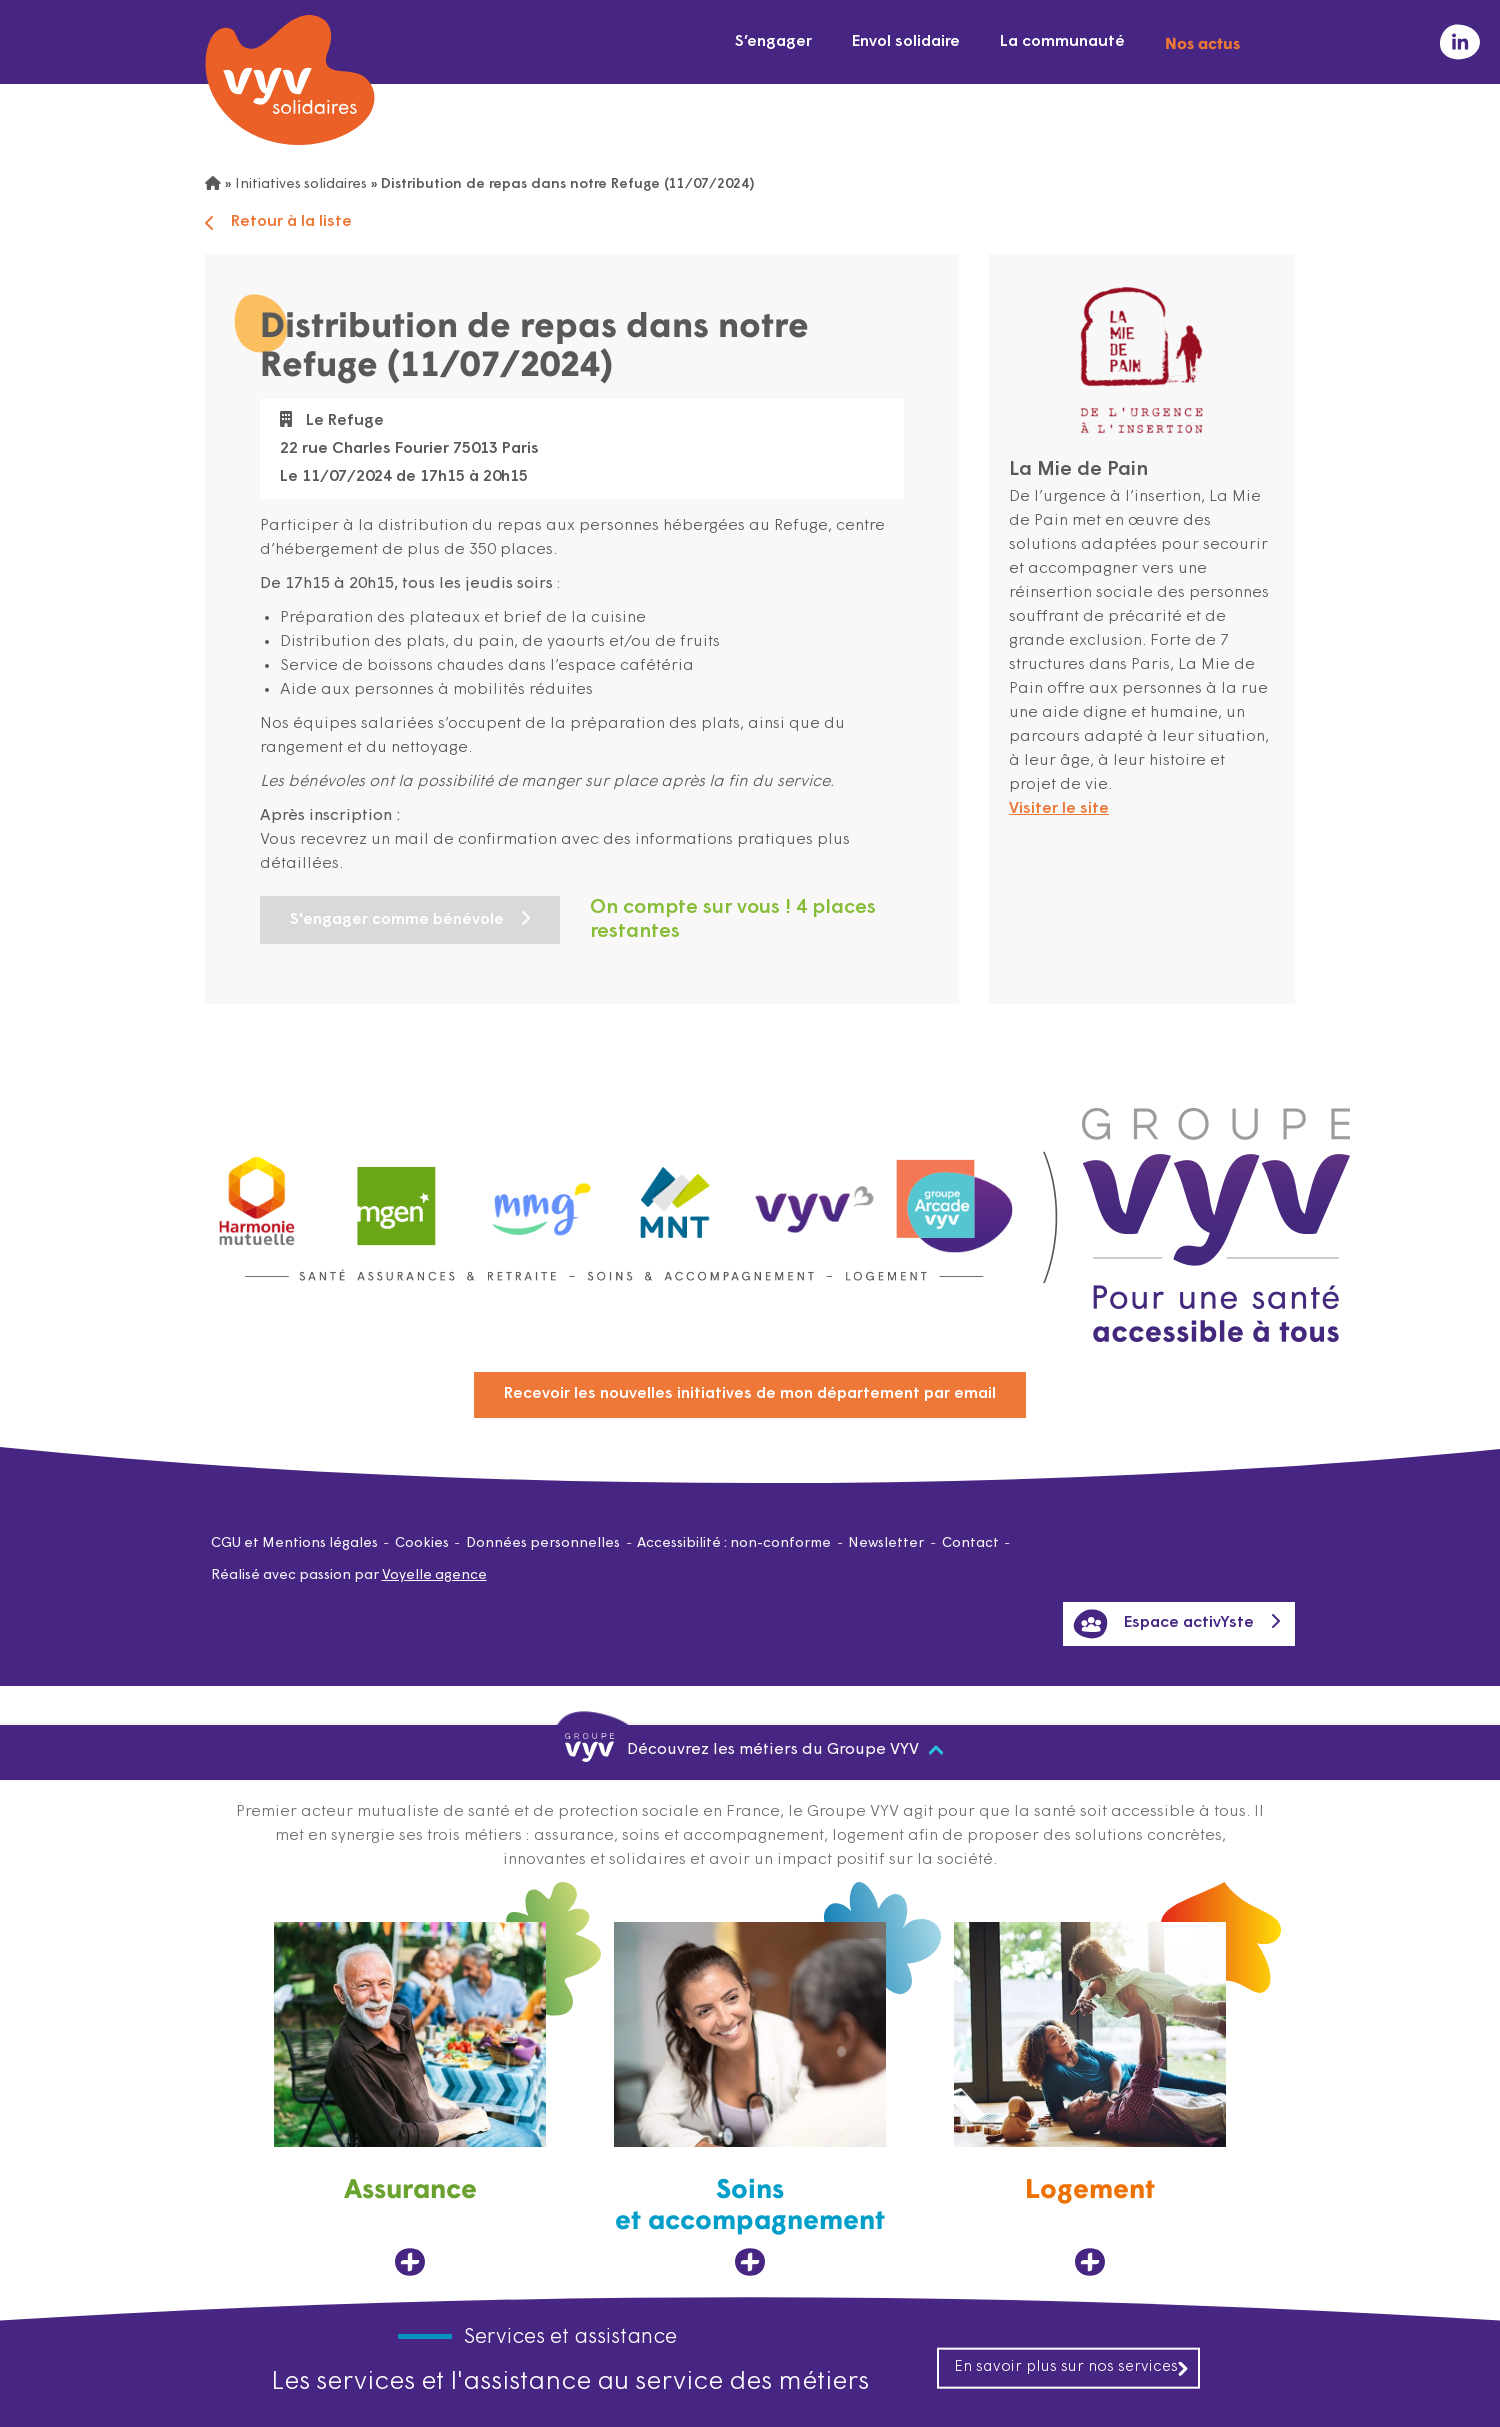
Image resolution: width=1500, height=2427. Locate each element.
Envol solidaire (906, 42)
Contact (970, 1543)
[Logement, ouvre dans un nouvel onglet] (1090, 2099)
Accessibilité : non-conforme (734, 1543)
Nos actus (1202, 42)
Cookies (422, 1543)
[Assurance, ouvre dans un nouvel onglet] (410, 2099)
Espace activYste (1163, 1624)
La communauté (1062, 42)
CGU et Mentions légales (294, 1543)
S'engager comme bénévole (397, 920)
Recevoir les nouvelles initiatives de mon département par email (750, 1394)
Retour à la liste (278, 222)
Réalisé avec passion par (349, 1575)
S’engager (773, 42)
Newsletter (886, 1543)
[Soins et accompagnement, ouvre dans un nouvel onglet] (750, 2099)
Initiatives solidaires (301, 184)
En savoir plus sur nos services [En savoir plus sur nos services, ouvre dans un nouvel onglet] (1072, 2367)
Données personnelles (543, 1543)
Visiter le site (1059, 809)
